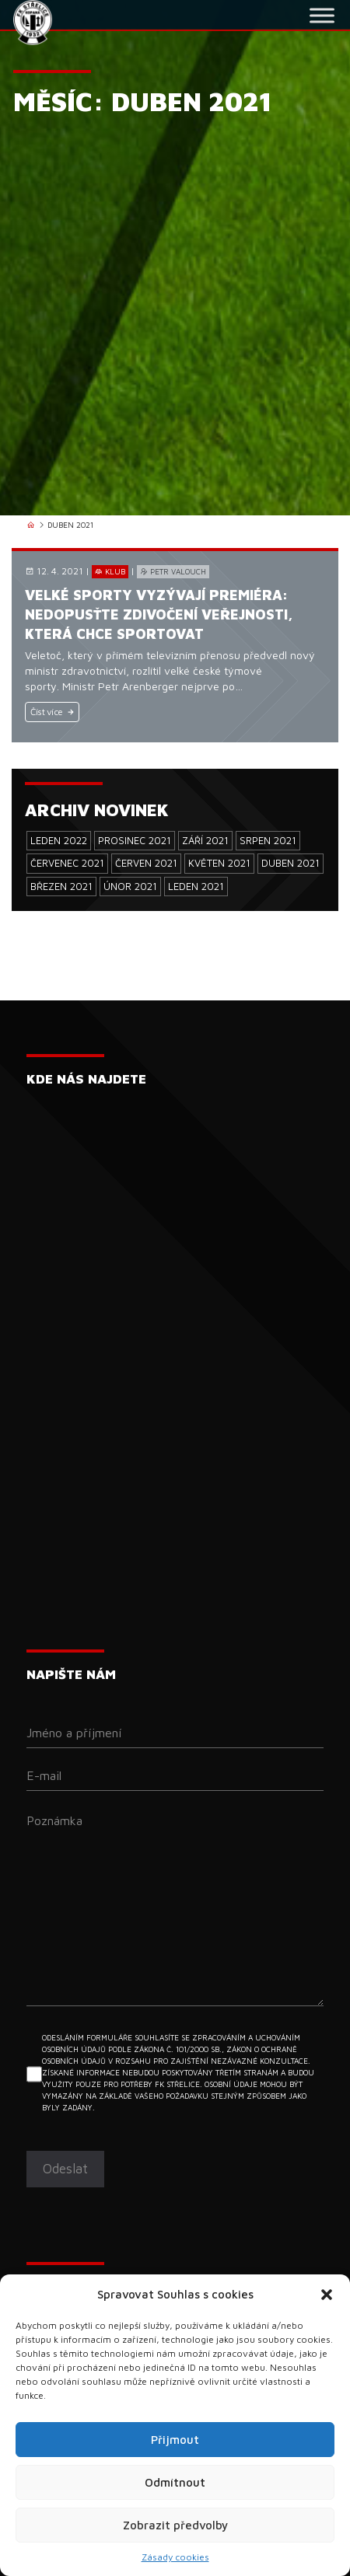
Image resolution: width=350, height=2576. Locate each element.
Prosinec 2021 (134, 840)
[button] (326, 2294)
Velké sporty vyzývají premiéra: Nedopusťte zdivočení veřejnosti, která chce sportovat (159, 614)
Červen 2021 (146, 863)
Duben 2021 (290, 863)
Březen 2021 (61, 886)
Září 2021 (205, 840)
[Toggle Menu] (322, 15)
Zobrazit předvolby (175, 2525)
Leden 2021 (196, 886)
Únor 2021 (130, 886)
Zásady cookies (175, 2557)
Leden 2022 (58, 840)
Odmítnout (175, 2482)
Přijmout (175, 2439)
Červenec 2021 (67, 863)
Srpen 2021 (268, 840)
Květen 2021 (219, 863)
